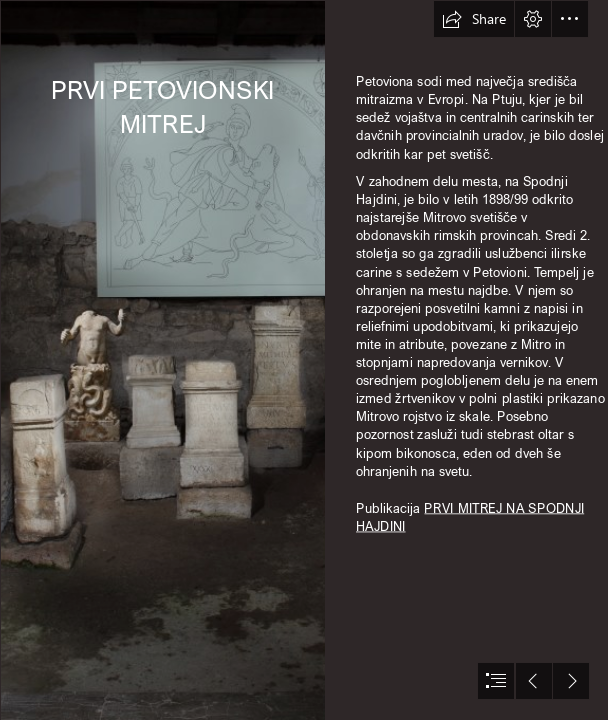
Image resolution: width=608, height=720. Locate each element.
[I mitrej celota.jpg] (162, 360)
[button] (474, 19)
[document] (304, 360)
